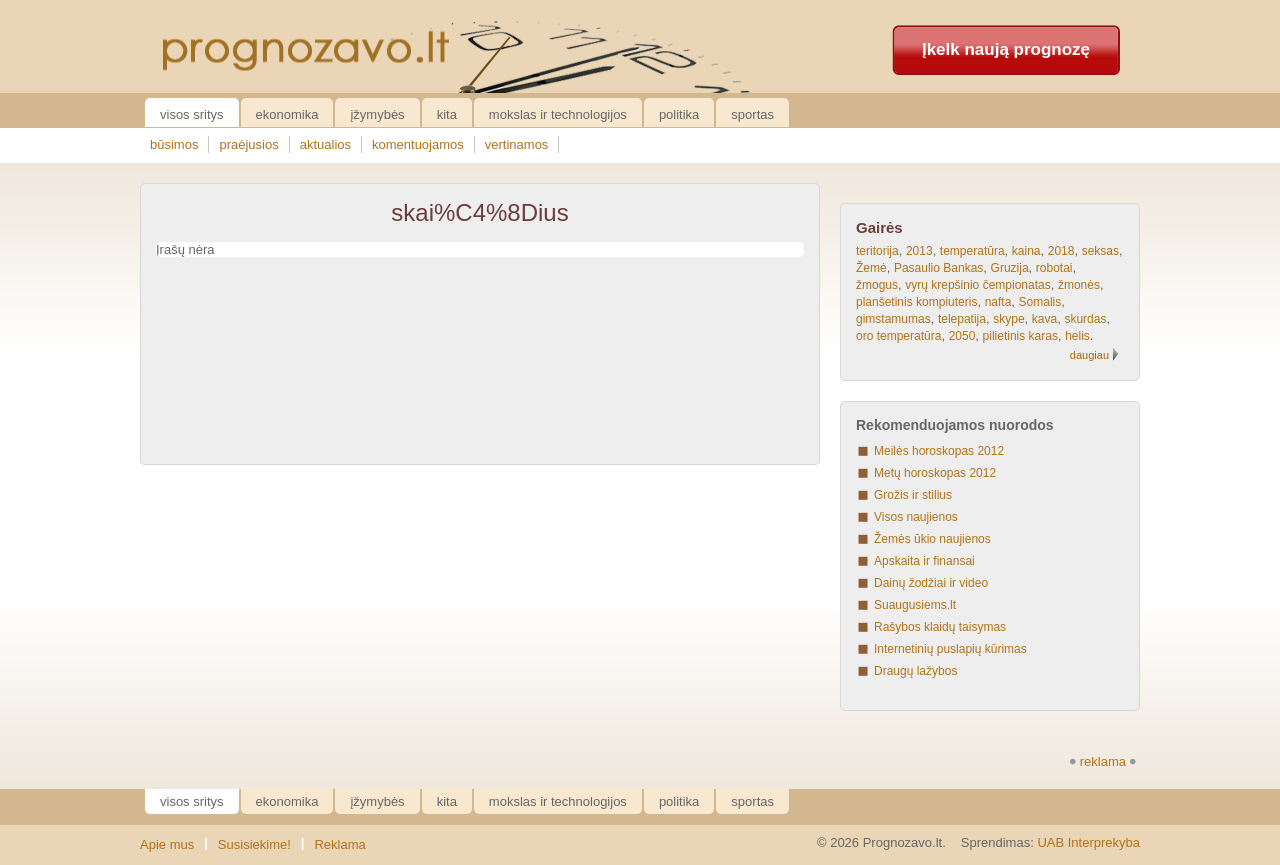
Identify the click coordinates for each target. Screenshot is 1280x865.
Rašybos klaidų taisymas (940, 627)
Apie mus (167, 844)
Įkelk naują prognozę (1006, 49)
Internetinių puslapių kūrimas (950, 649)
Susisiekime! (254, 844)
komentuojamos (418, 144)
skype (1008, 319)
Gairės (879, 227)
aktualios (325, 144)
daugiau (1089, 355)
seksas (1100, 251)
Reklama (339, 844)
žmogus (877, 285)
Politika (679, 114)
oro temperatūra (898, 336)
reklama (1103, 761)
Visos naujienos (916, 517)
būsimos (174, 144)
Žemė (871, 268)
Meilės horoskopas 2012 (939, 451)
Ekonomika (287, 114)
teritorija (877, 251)
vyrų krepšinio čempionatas (977, 285)
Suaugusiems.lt (915, 605)
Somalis (1040, 302)
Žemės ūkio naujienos (932, 539)
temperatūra (972, 251)
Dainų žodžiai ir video (931, 583)
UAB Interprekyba (1088, 842)
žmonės (1079, 285)
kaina (1026, 251)
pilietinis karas (1020, 336)
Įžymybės (377, 114)
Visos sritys (192, 114)
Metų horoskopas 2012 (935, 473)
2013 (919, 251)
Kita (447, 114)
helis (1077, 336)
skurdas (1085, 319)
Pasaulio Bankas (938, 268)
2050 (962, 336)
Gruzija (1010, 268)
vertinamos (517, 144)
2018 (1061, 251)
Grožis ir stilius (913, 495)
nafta (998, 302)
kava (1044, 319)
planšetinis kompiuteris (916, 302)
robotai (1054, 268)
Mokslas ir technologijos (558, 114)
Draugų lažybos (915, 671)
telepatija (962, 319)
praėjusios (248, 144)
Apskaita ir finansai (924, 561)
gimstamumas (893, 319)
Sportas (752, 114)
